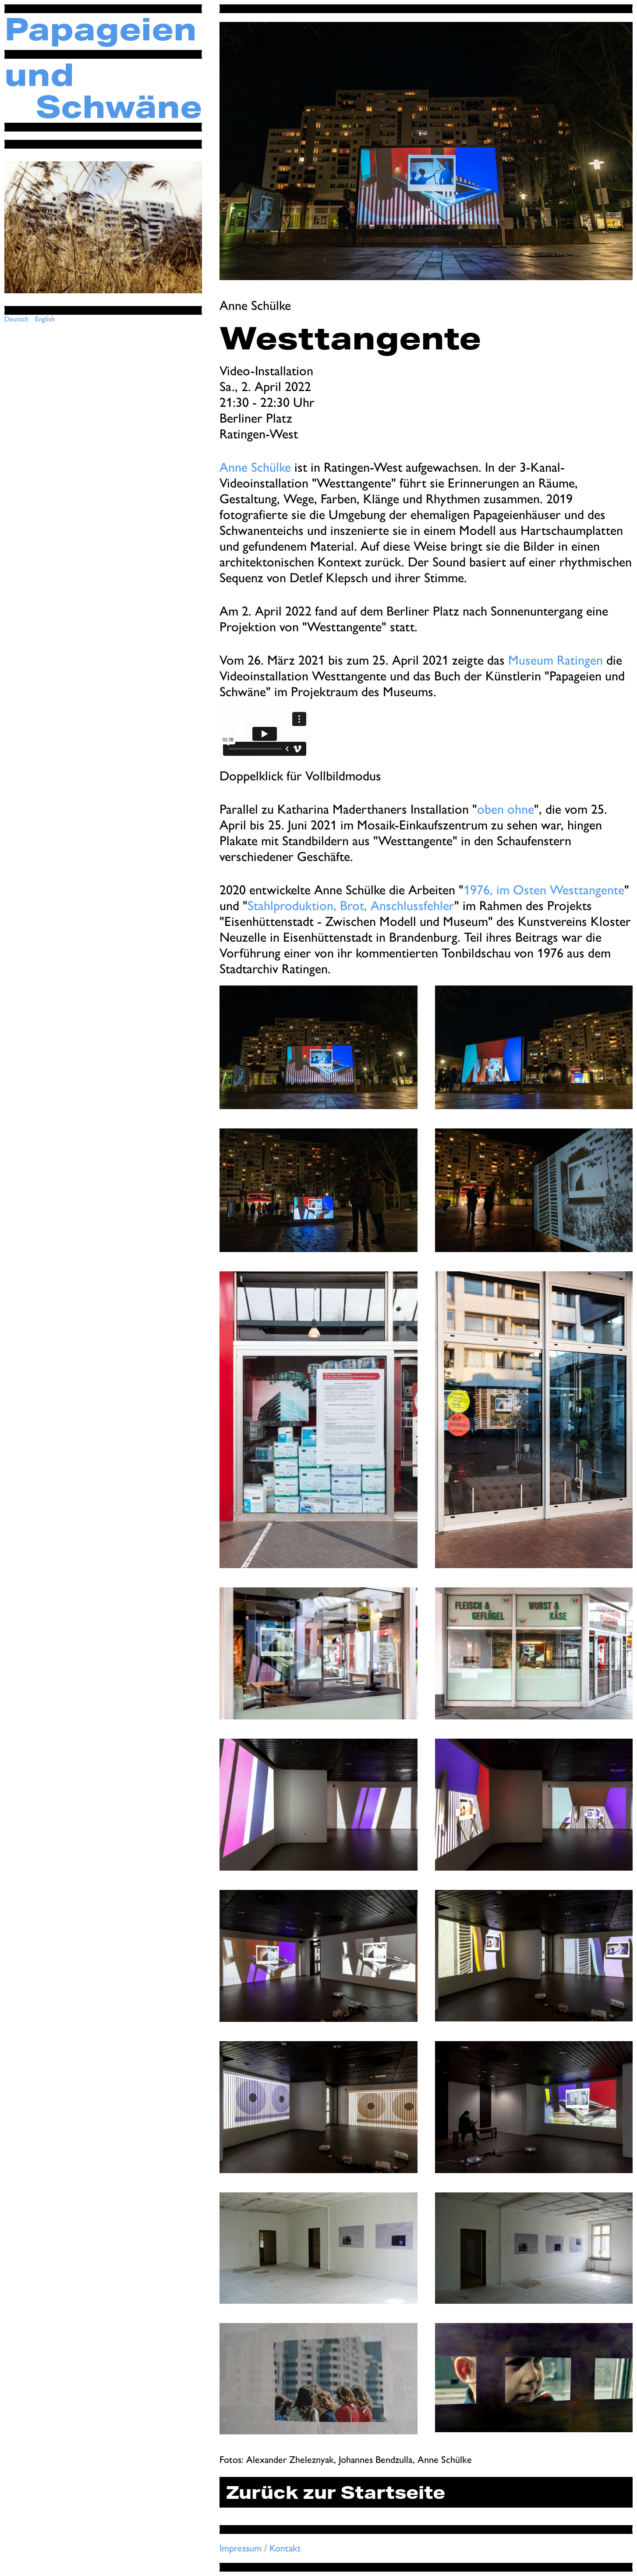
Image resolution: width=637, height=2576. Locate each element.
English (45, 319)
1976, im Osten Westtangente (544, 890)
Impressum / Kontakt (260, 2548)
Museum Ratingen (555, 660)
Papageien (100, 29)
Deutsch (16, 319)
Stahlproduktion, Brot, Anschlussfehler (351, 905)
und (39, 74)
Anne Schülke (255, 467)
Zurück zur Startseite (335, 2492)
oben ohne (505, 809)
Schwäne (119, 106)
